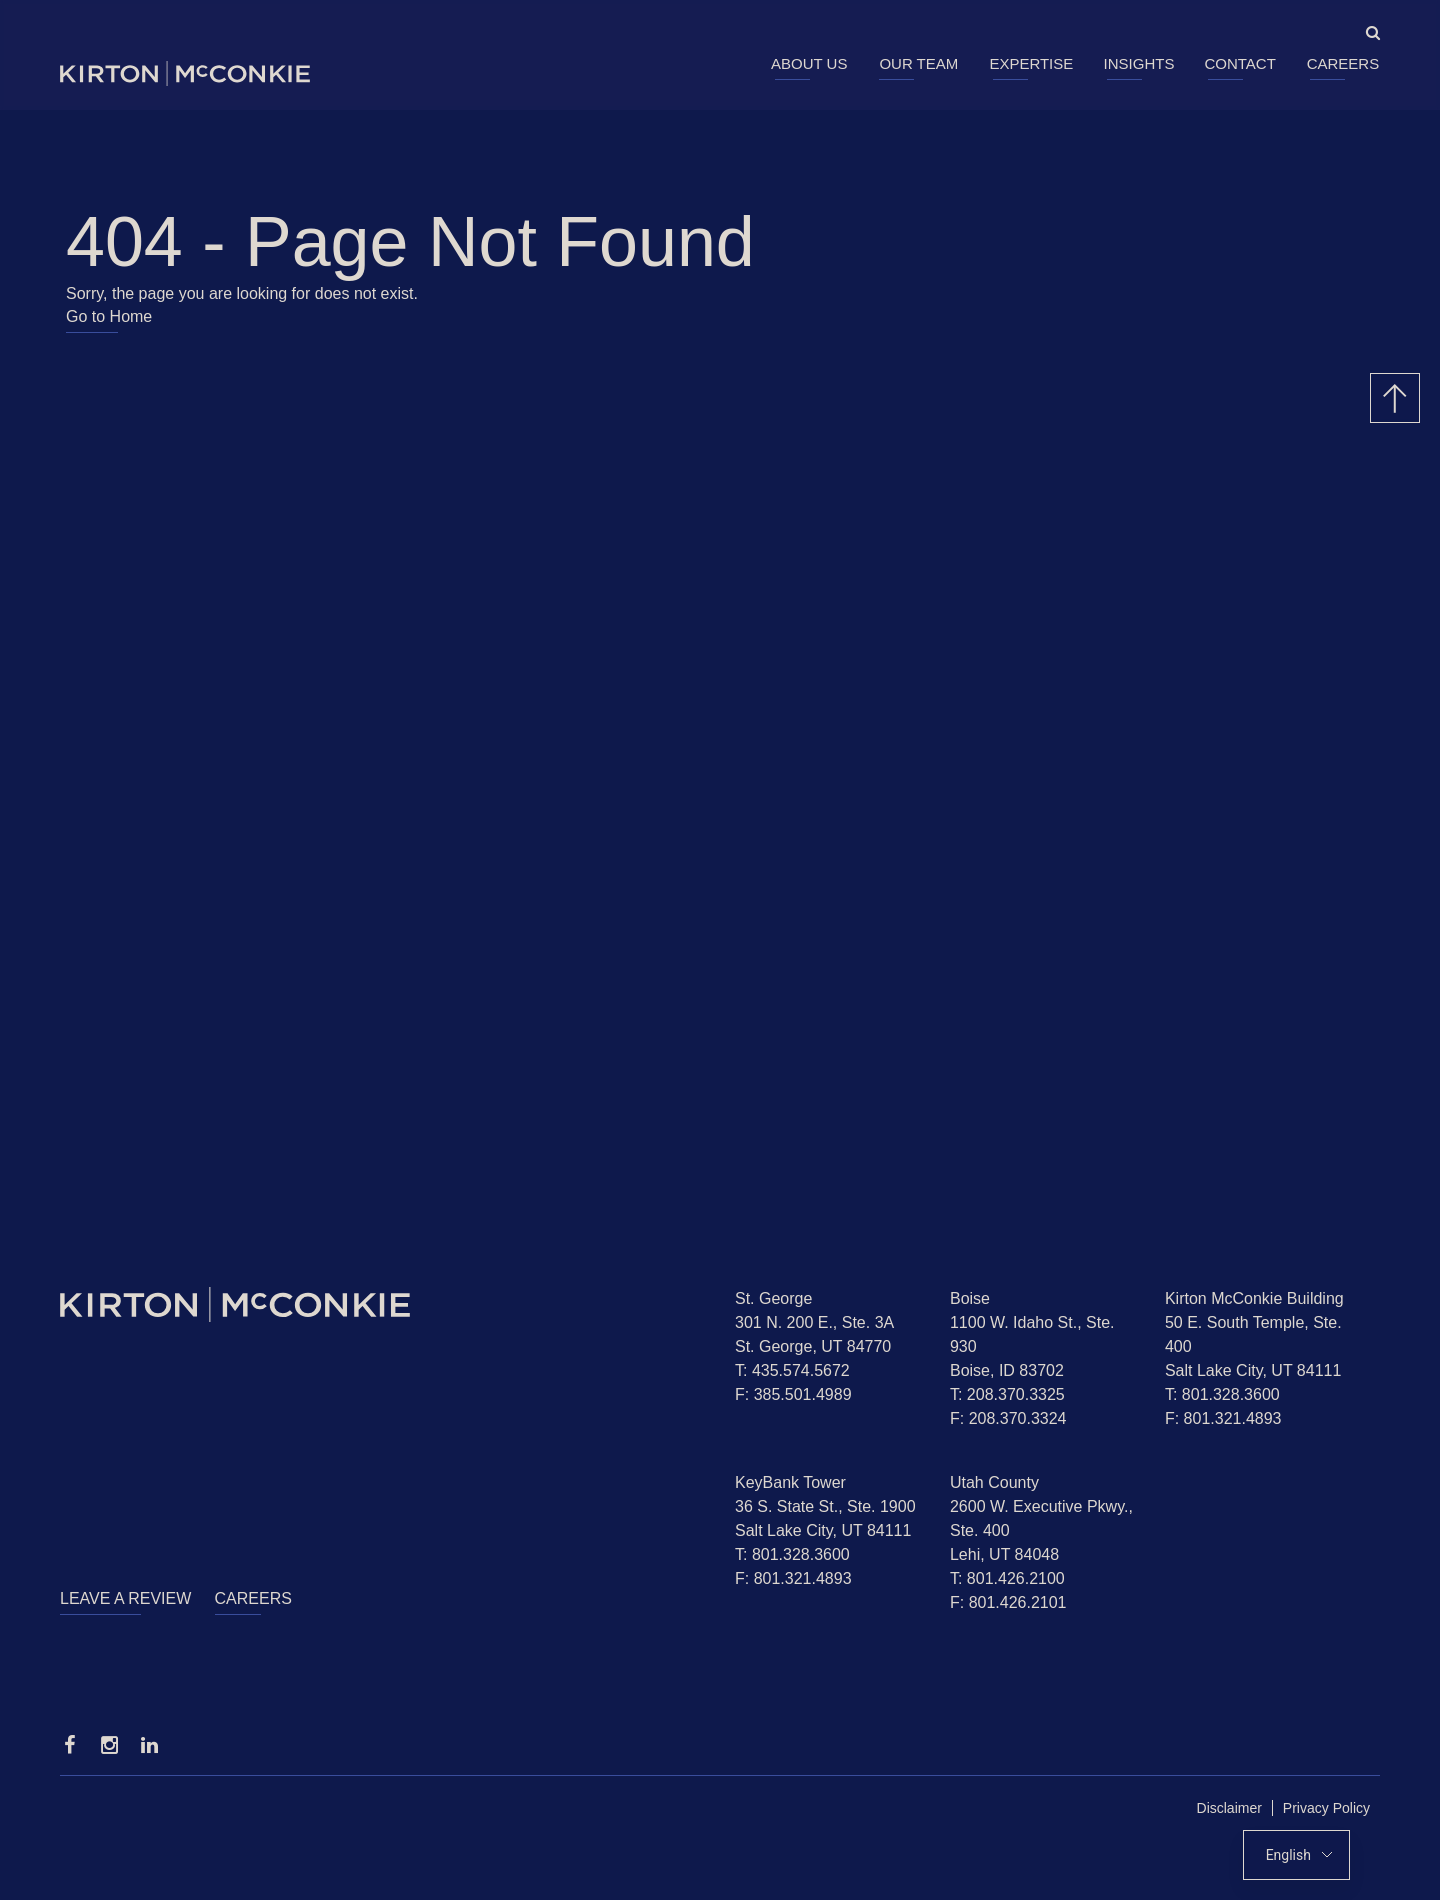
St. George (773, 1298)
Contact (1239, 63)
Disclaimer (1229, 1808)
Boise (970, 1298)
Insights (1139, 63)
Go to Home (109, 316)
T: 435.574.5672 (792, 1370)
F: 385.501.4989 (793, 1394)
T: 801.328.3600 (1222, 1394)
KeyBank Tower (790, 1482)
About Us (809, 63)
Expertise (1031, 63)
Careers (1343, 63)
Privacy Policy (1326, 1808)
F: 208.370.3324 (1008, 1418)
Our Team (918, 63)
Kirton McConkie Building (1254, 1298)
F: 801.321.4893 (1223, 1418)
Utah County (994, 1482)
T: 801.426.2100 (1007, 1578)
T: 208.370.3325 (1007, 1394)
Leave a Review (125, 1598)
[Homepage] (382, 1304)
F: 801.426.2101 (1008, 1602)
